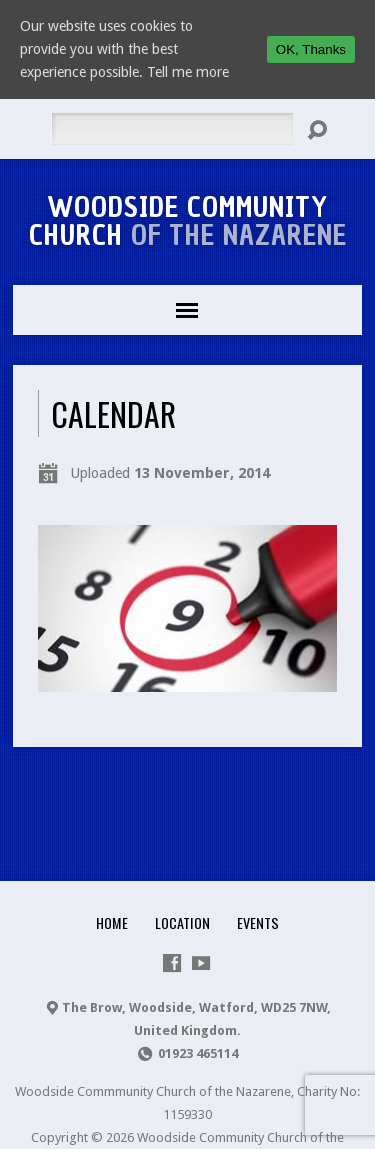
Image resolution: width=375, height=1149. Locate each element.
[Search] (172, 129)
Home (112, 922)
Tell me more (188, 72)
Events (258, 922)
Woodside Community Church (188, 221)
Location (182, 922)
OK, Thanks (311, 49)
